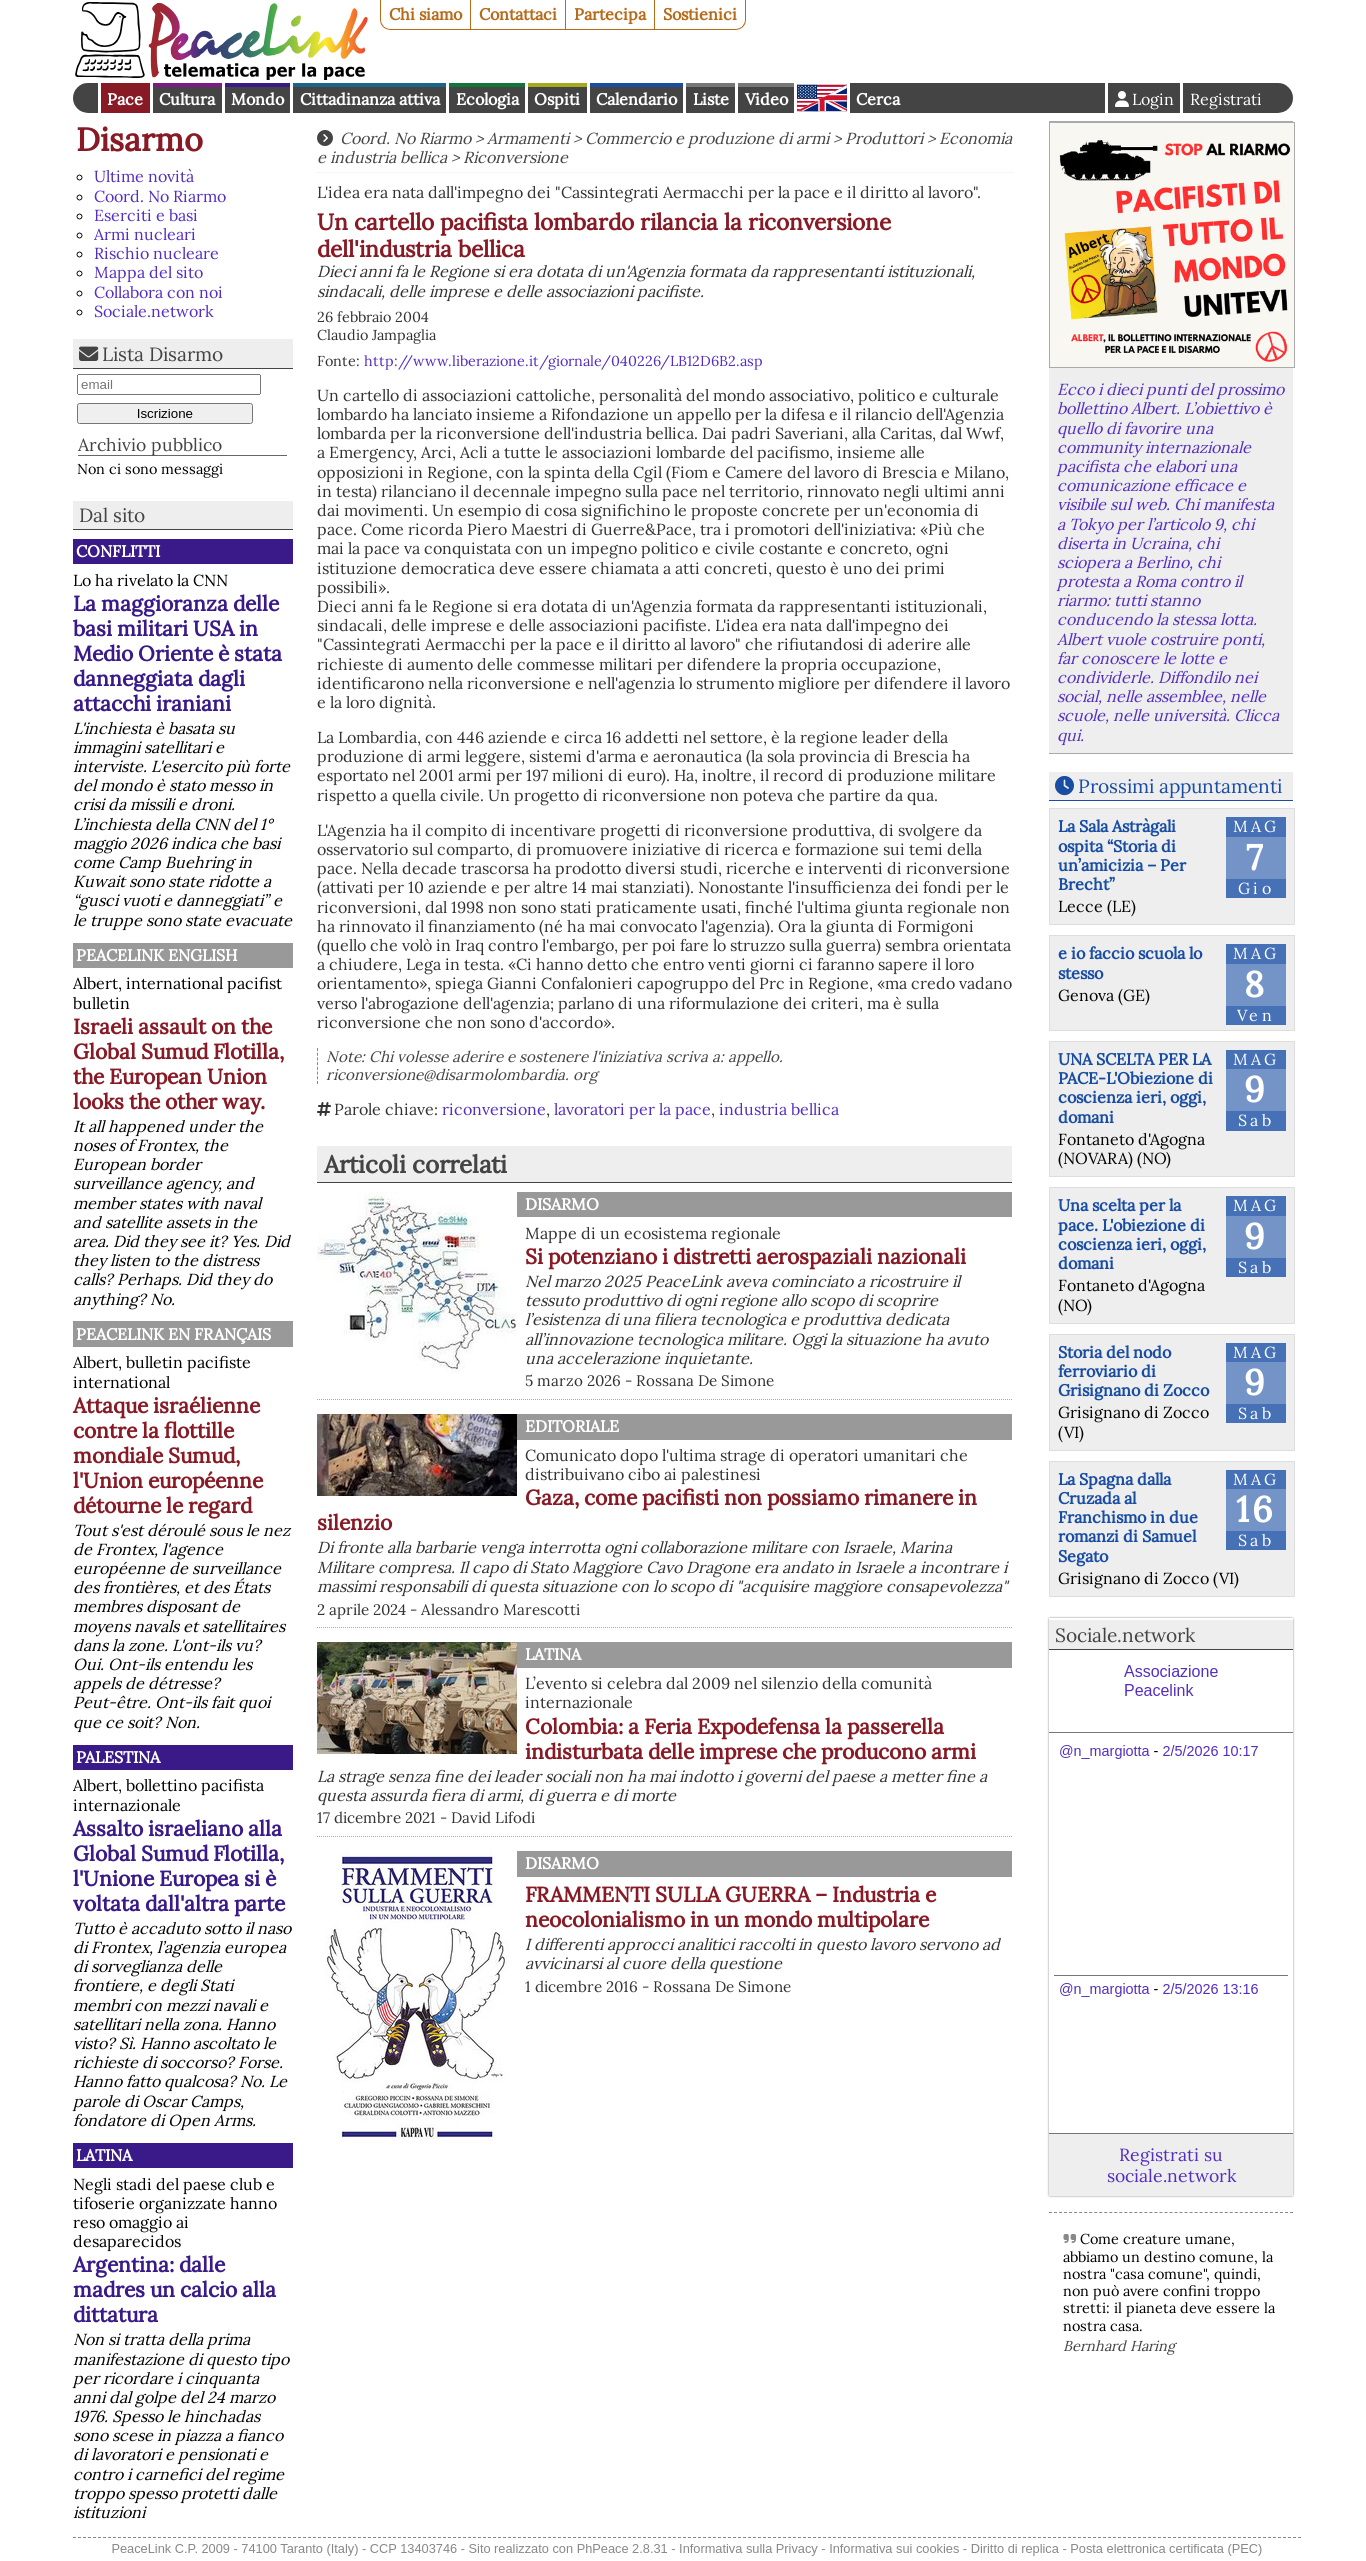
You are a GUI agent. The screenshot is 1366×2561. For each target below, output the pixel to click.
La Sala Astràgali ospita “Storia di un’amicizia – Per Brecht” (1122, 855)
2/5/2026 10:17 (1210, 1751)
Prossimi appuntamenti (1180, 786)
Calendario (636, 99)
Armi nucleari (145, 234)
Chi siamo (425, 14)
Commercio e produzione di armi (707, 138)
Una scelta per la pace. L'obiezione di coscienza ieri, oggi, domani (1132, 1234)
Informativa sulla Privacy (748, 2548)
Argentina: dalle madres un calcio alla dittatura (174, 2289)
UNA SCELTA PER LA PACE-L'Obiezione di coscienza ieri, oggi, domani (1135, 1088)
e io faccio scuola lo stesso (1130, 962)
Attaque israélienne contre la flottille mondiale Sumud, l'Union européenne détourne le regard (168, 1455)
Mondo (257, 99)
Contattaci (518, 14)
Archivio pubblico (150, 444)
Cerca (878, 99)
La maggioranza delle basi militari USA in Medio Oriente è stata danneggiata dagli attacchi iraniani (177, 653)
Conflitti (118, 551)
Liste (711, 99)
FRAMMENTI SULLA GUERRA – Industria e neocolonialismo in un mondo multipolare (730, 1907)
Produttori (884, 138)
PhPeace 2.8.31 (622, 2548)
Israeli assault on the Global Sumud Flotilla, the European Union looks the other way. (178, 1064)
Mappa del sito (148, 272)
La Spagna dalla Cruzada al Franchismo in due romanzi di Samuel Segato (1128, 1517)
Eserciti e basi (146, 215)
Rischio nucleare (156, 253)
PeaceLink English (156, 955)
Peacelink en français (173, 1334)
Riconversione (515, 157)
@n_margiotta (1104, 1751)
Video (766, 99)
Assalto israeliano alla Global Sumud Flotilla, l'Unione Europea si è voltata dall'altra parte (179, 1866)
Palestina (118, 1757)
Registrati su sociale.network (1171, 2165)
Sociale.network (154, 311)
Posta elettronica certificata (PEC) (1166, 2548)
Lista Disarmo (162, 354)
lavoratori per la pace (632, 1109)
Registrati (1226, 99)
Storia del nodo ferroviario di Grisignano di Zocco (1133, 1371)
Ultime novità (144, 176)
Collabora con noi (158, 292)
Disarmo (139, 139)
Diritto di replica (1015, 2548)
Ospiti (557, 99)
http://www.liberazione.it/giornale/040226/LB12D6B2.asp (563, 361)
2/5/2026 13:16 (1210, 1989)
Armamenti (528, 138)
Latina (104, 2155)
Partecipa (610, 14)
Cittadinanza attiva (370, 99)
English (822, 98)
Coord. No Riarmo (160, 196)
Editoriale (572, 1426)
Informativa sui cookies (894, 2548)
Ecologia (487, 99)
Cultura (187, 99)
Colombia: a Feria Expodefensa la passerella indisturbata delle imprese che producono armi (750, 1739)
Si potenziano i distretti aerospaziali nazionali (745, 1256)
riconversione (494, 1109)
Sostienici (700, 14)
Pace (125, 99)
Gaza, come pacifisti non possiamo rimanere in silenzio (647, 1510)
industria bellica (779, 1109)
